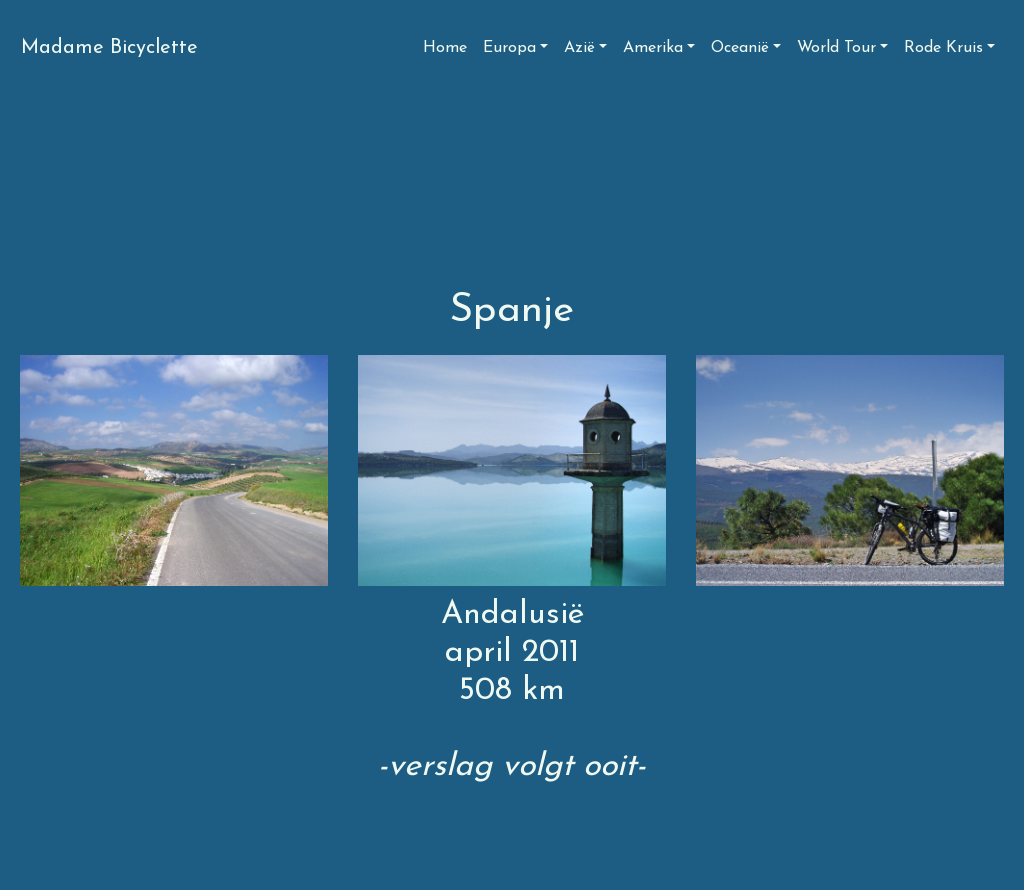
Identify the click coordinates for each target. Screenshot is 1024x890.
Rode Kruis (943, 48)
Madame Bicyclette (109, 48)
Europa (509, 48)
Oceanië (740, 48)
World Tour (836, 48)
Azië (579, 48)
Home (445, 48)
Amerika (653, 48)
